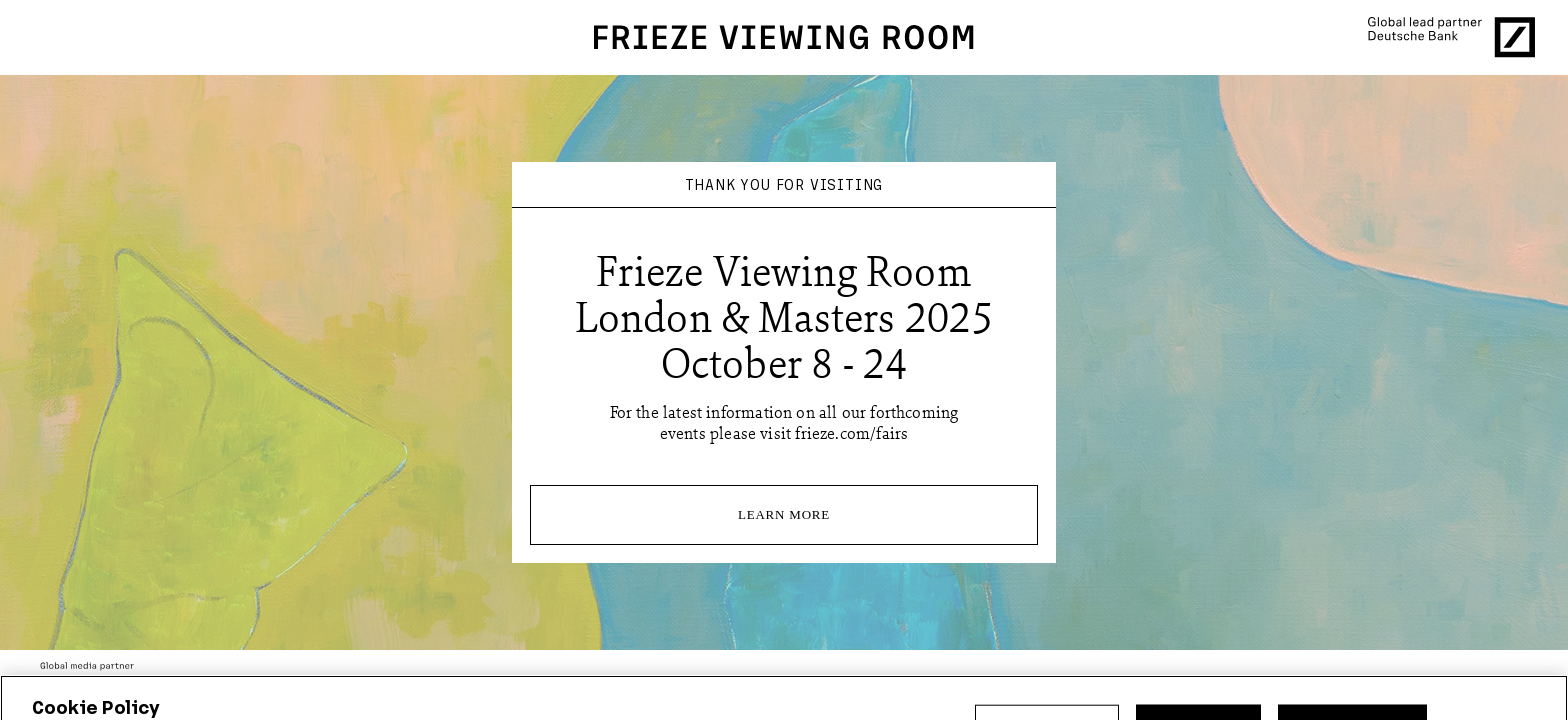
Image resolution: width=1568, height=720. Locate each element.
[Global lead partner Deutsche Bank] (1451, 37)
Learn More (784, 514)
